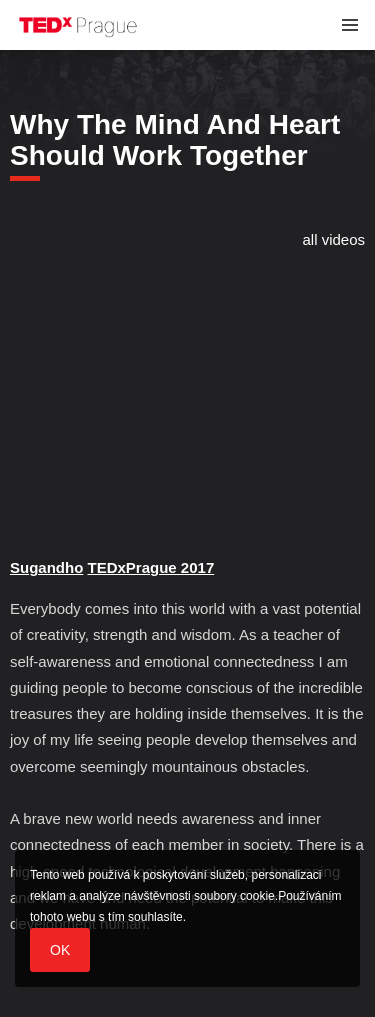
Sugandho (46, 567)
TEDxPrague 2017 (151, 567)
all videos (333, 239)
